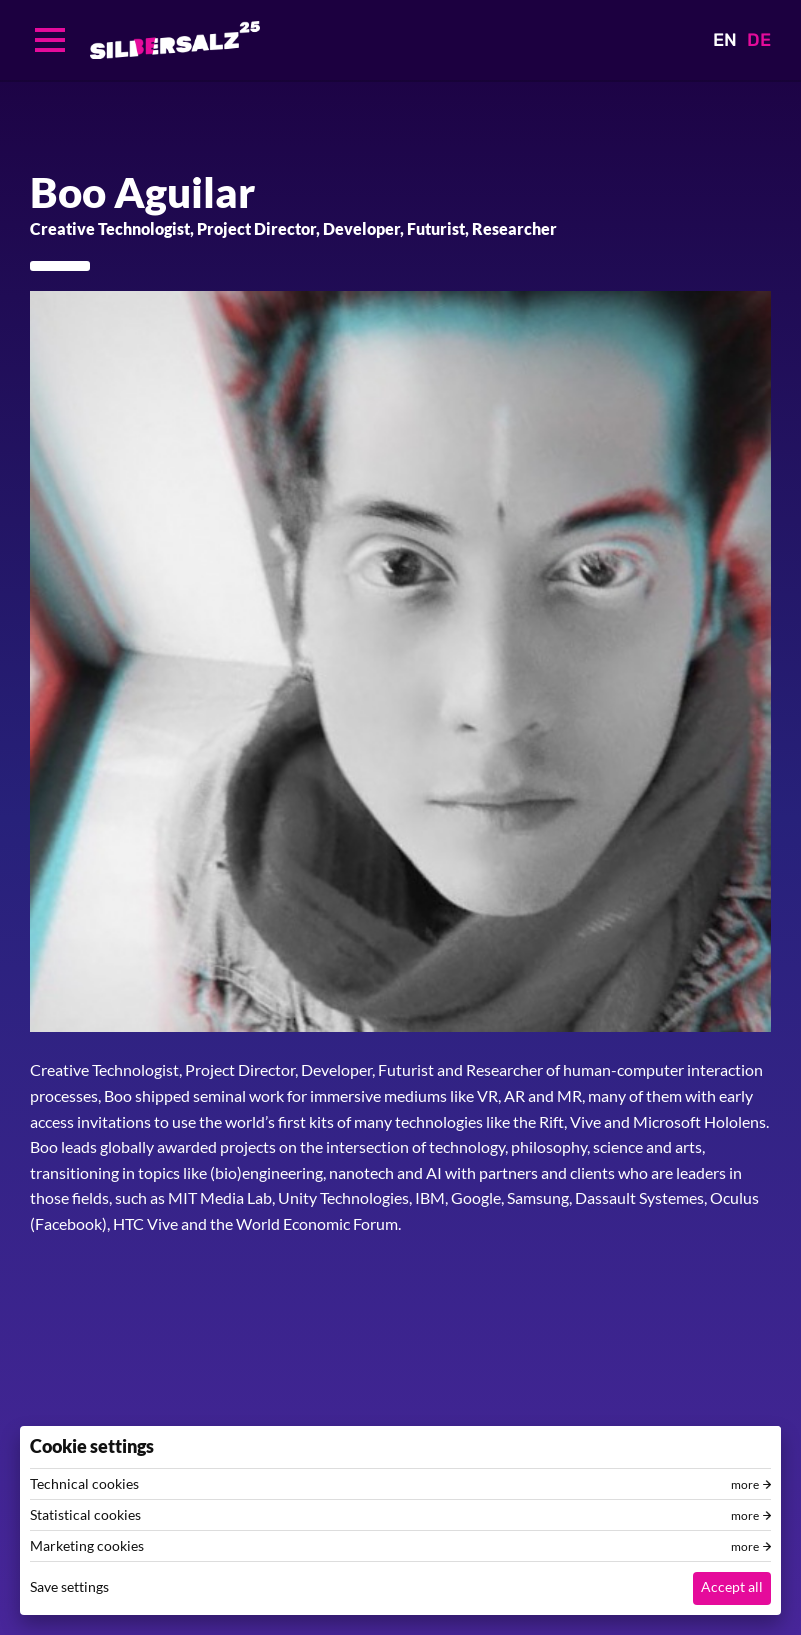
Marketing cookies (87, 1546)
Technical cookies (84, 1484)
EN (725, 40)
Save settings (69, 1586)
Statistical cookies (85, 1515)
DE (759, 40)
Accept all (732, 1586)
